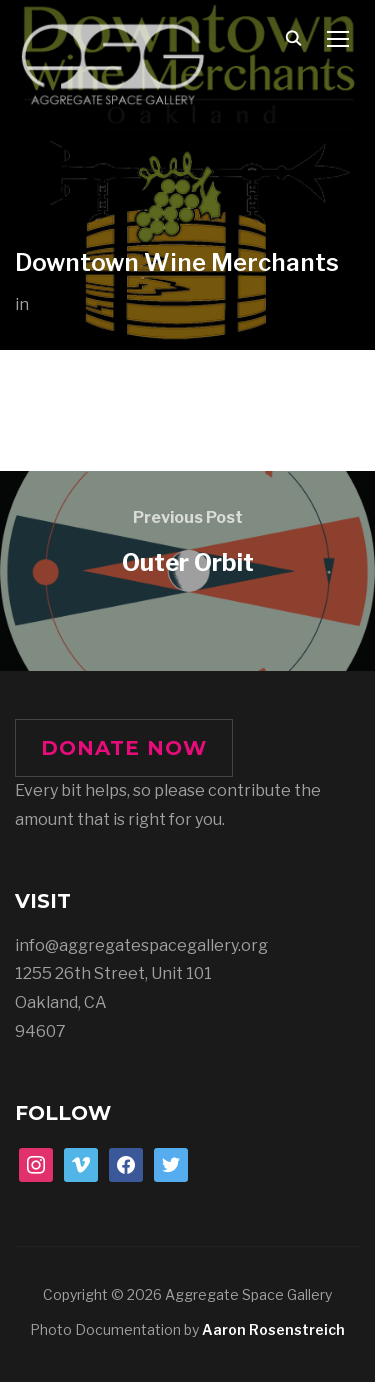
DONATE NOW (124, 748)
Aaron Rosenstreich (273, 1329)
